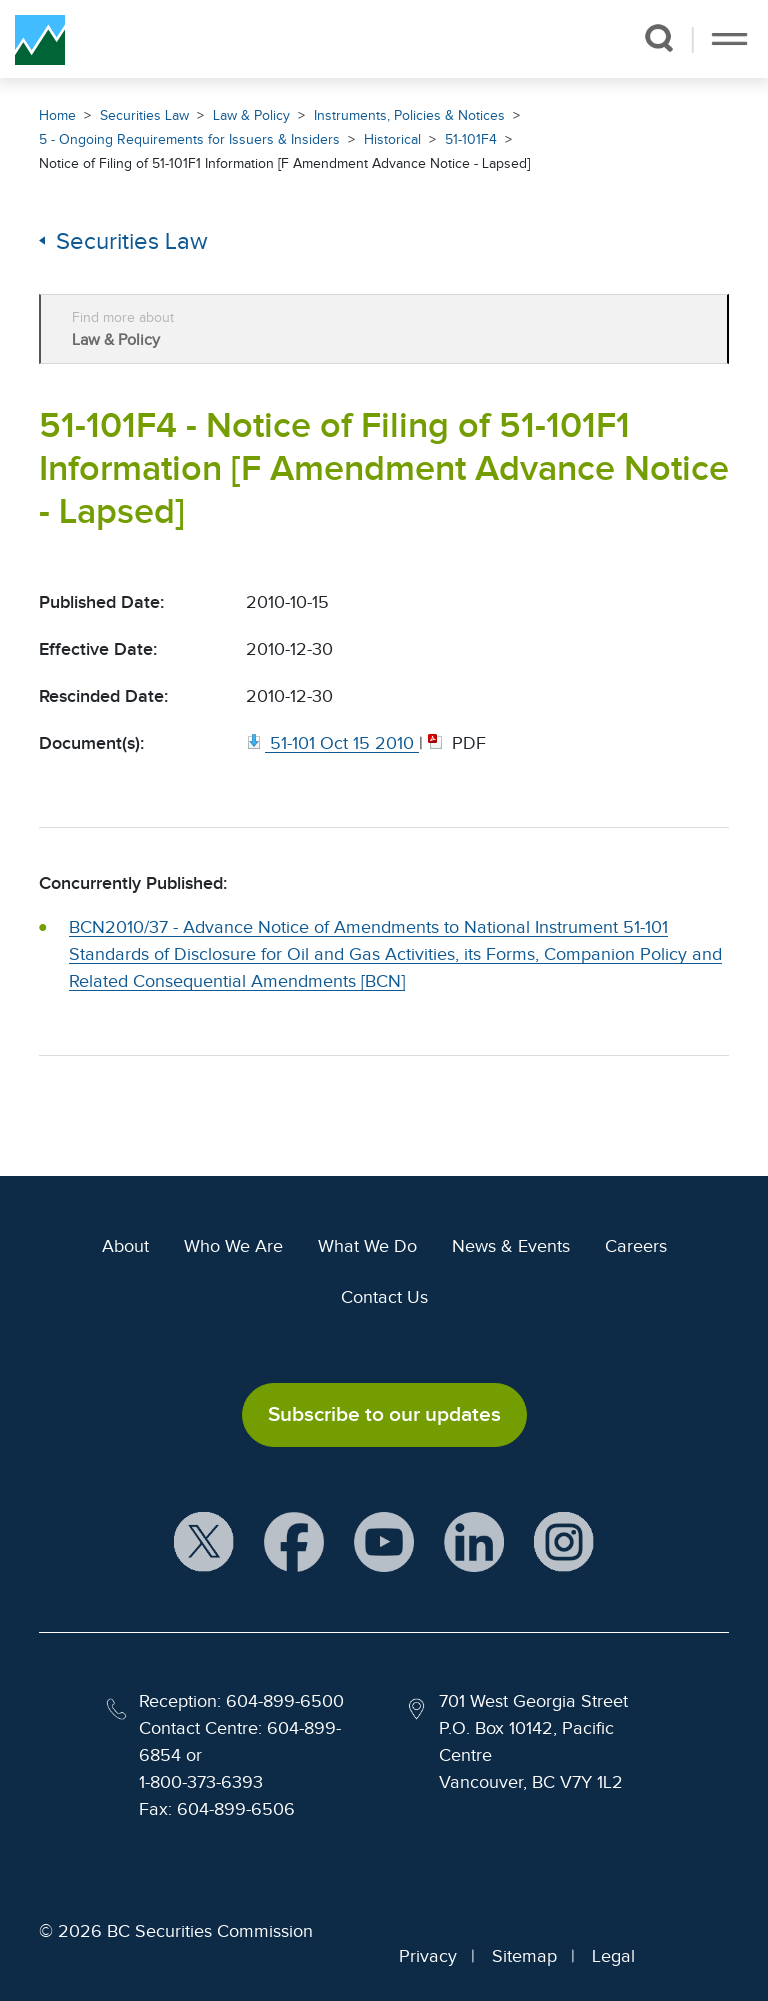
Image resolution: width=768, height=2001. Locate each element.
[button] (658, 38)
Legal (613, 1956)
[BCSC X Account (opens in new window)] (204, 1542)
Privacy (428, 1956)
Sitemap (524, 1956)
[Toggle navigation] (729, 39)
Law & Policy (251, 115)
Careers (636, 1246)
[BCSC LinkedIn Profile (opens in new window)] (474, 1542)
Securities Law (144, 115)
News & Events (511, 1246)
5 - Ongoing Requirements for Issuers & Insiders (189, 139)
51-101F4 (471, 139)
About (125, 1246)
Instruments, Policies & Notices (409, 115)
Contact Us (384, 1297)
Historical (392, 139)
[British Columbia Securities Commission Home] (40, 39)
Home (57, 115)
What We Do (367, 1246)
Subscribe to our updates (384, 1414)
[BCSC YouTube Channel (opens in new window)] (384, 1542)
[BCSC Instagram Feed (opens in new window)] (564, 1542)
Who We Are (233, 1246)
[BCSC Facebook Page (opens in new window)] (294, 1542)
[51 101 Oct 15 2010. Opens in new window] (332, 743)
